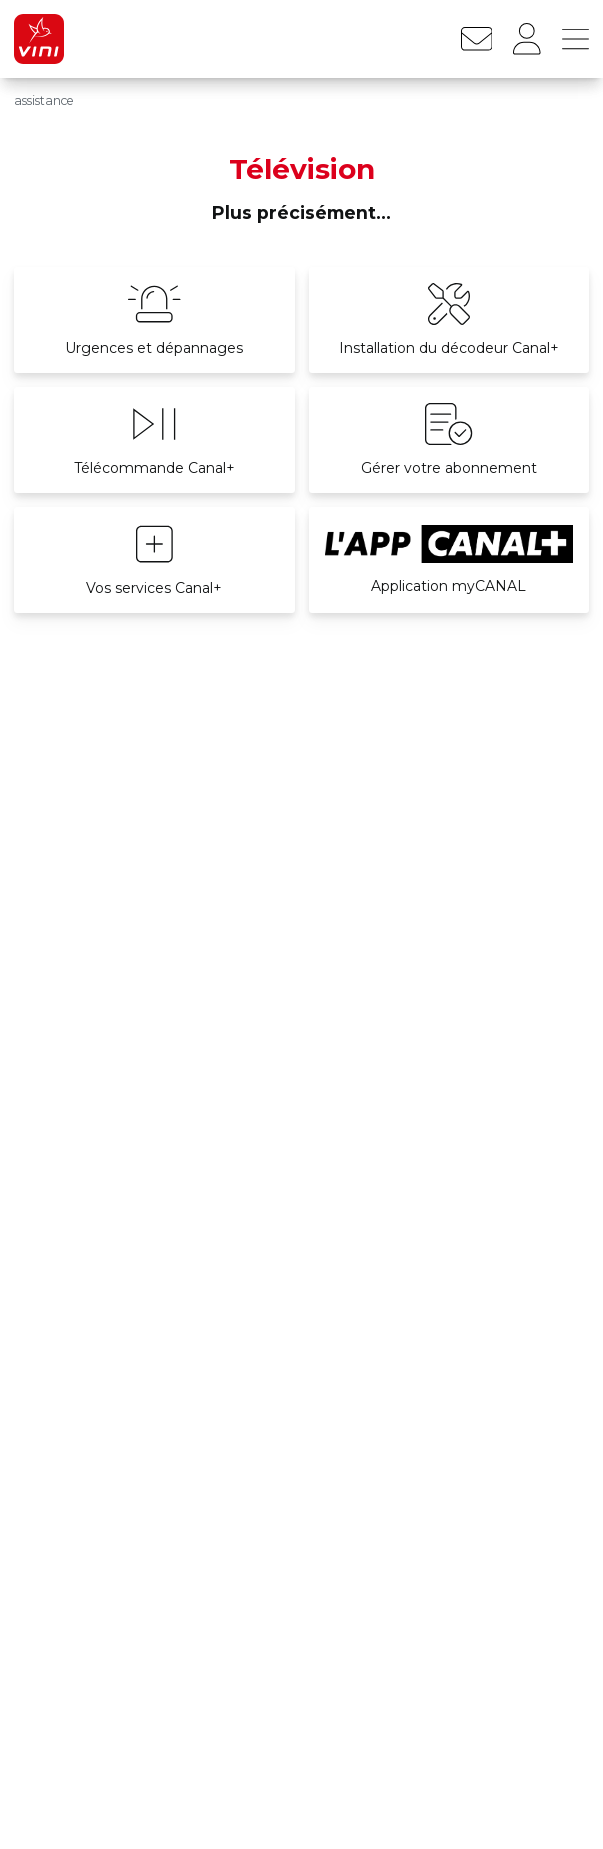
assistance (44, 100)
